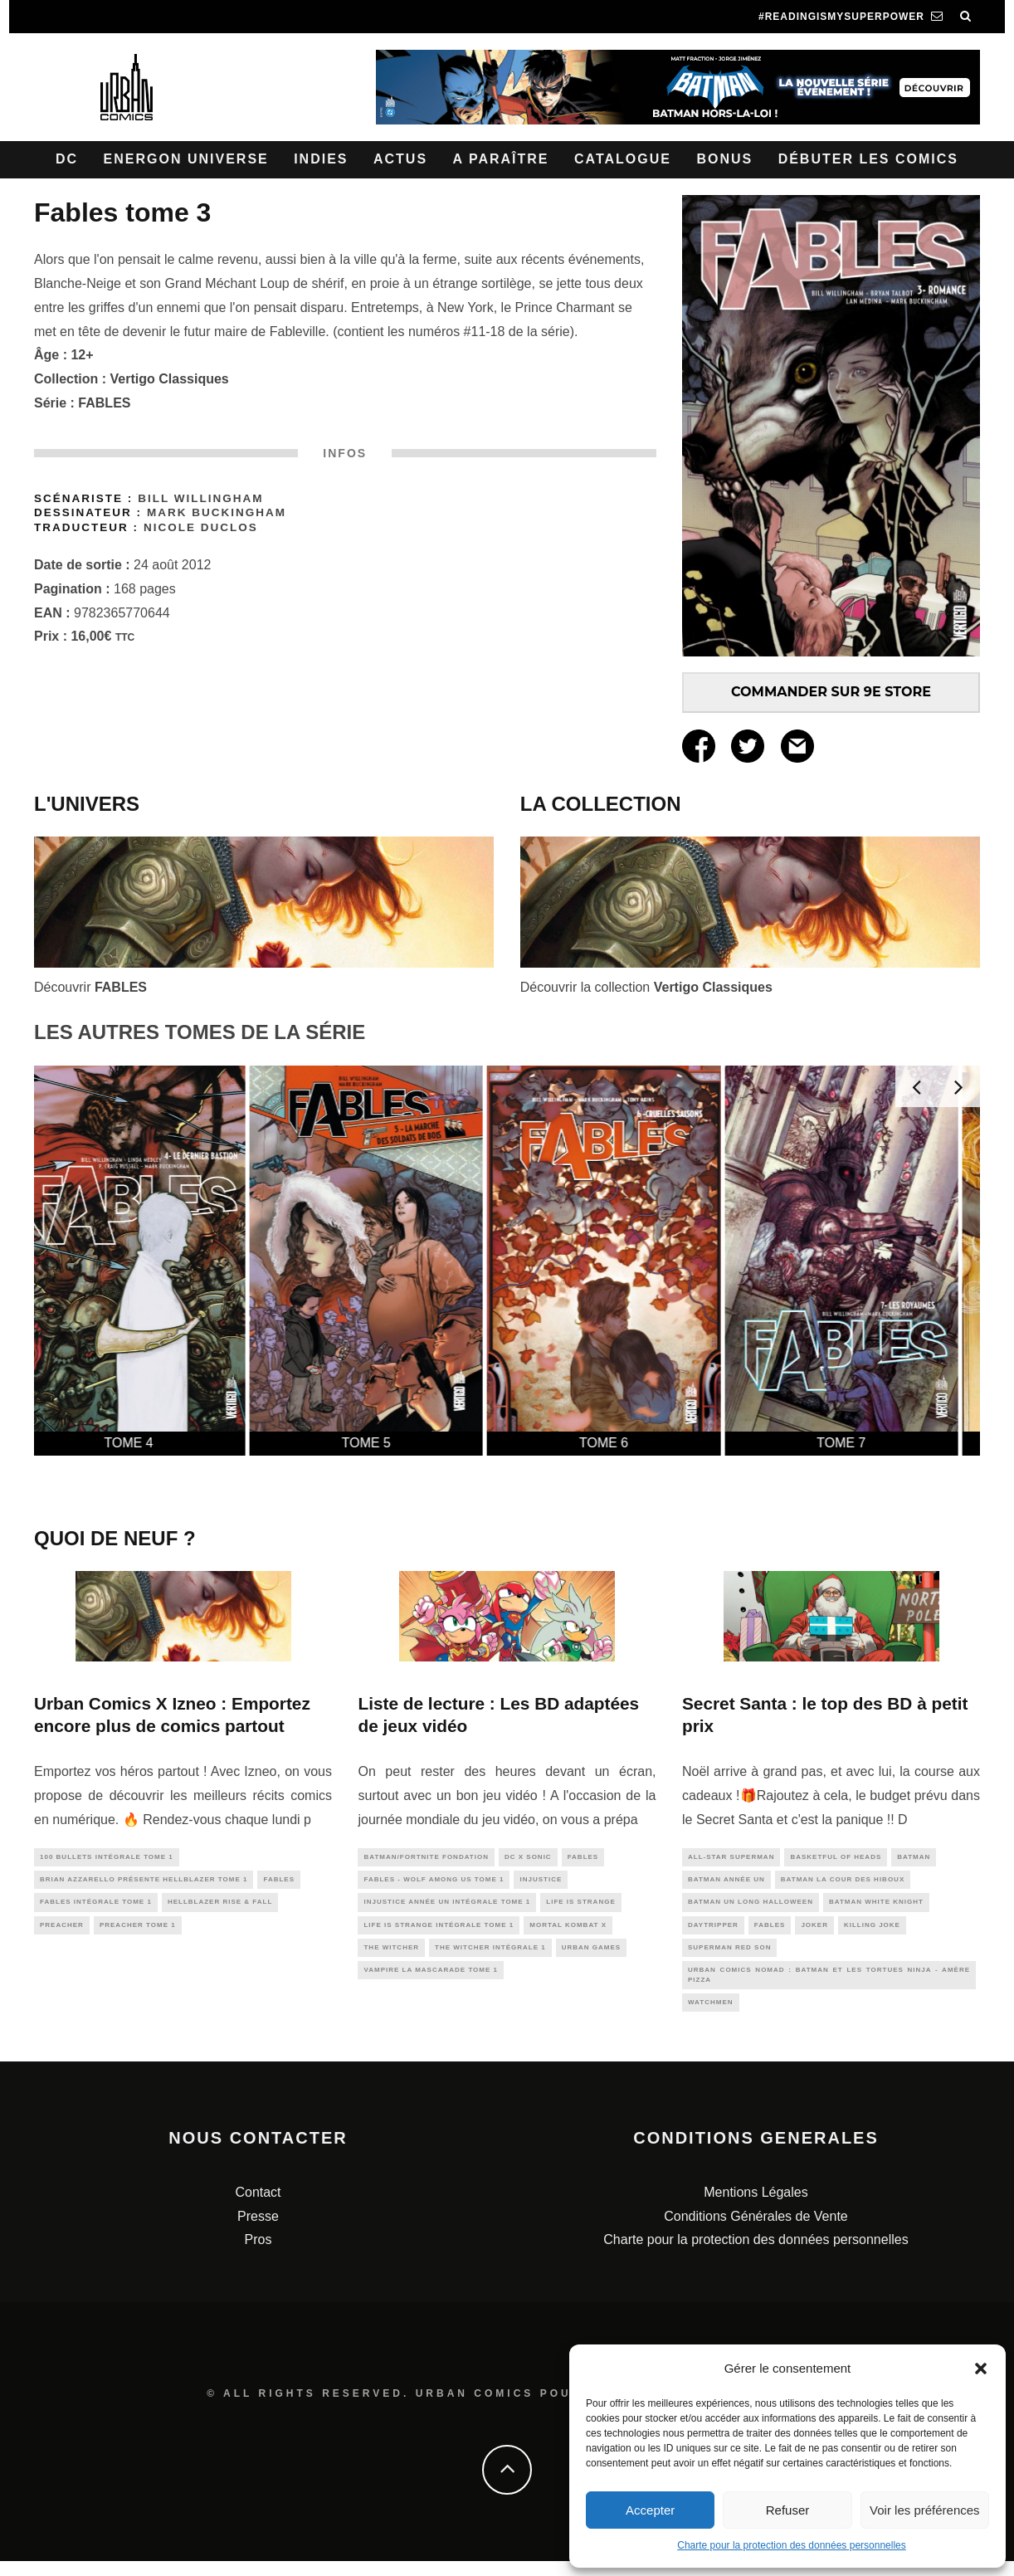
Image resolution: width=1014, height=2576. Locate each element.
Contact (257, 2207)
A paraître (501, 159)
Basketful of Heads (835, 1857)
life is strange (580, 1906)
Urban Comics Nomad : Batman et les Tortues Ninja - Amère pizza (829, 1985)
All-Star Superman (731, 1857)
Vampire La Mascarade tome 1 (430, 1979)
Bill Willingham (200, 498)
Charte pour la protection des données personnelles (791, 2545)
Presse (258, 2231)
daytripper (713, 1931)
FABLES (104, 403)
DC (67, 159)
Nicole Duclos (201, 527)
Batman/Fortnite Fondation (425, 1857)
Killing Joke (872, 1931)
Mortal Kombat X (568, 1931)
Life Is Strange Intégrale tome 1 (438, 1931)
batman (913, 1857)
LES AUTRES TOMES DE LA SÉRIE (199, 1032)
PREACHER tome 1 (138, 1931)
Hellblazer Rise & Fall (220, 1906)
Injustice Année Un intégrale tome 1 (446, 1906)
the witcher (391, 1955)
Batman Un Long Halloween (750, 1906)
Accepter (650, 2510)
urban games (591, 1955)
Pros (258, 2255)
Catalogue (622, 159)
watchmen (711, 2016)
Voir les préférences (925, 2510)
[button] (981, 2368)
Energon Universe (186, 159)
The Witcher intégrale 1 (490, 1955)
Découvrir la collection (646, 987)
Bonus (724, 159)
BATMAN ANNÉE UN (726, 1882)
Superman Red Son (729, 1955)
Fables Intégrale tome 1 (96, 1906)
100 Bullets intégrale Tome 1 (106, 1857)
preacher (62, 1931)
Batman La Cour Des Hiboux (842, 1882)
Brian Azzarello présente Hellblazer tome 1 (143, 1882)
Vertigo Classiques (169, 379)
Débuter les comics (868, 159)
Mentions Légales (755, 2207)
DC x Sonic (528, 1857)
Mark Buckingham (216, 512)
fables (279, 1882)
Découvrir (90, 987)
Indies (321, 159)
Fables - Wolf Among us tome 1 (433, 1882)
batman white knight (876, 1906)
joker (814, 1931)
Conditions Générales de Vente (755, 2231)
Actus (400, 159)
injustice (540, 1882)
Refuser (788, 2510)
